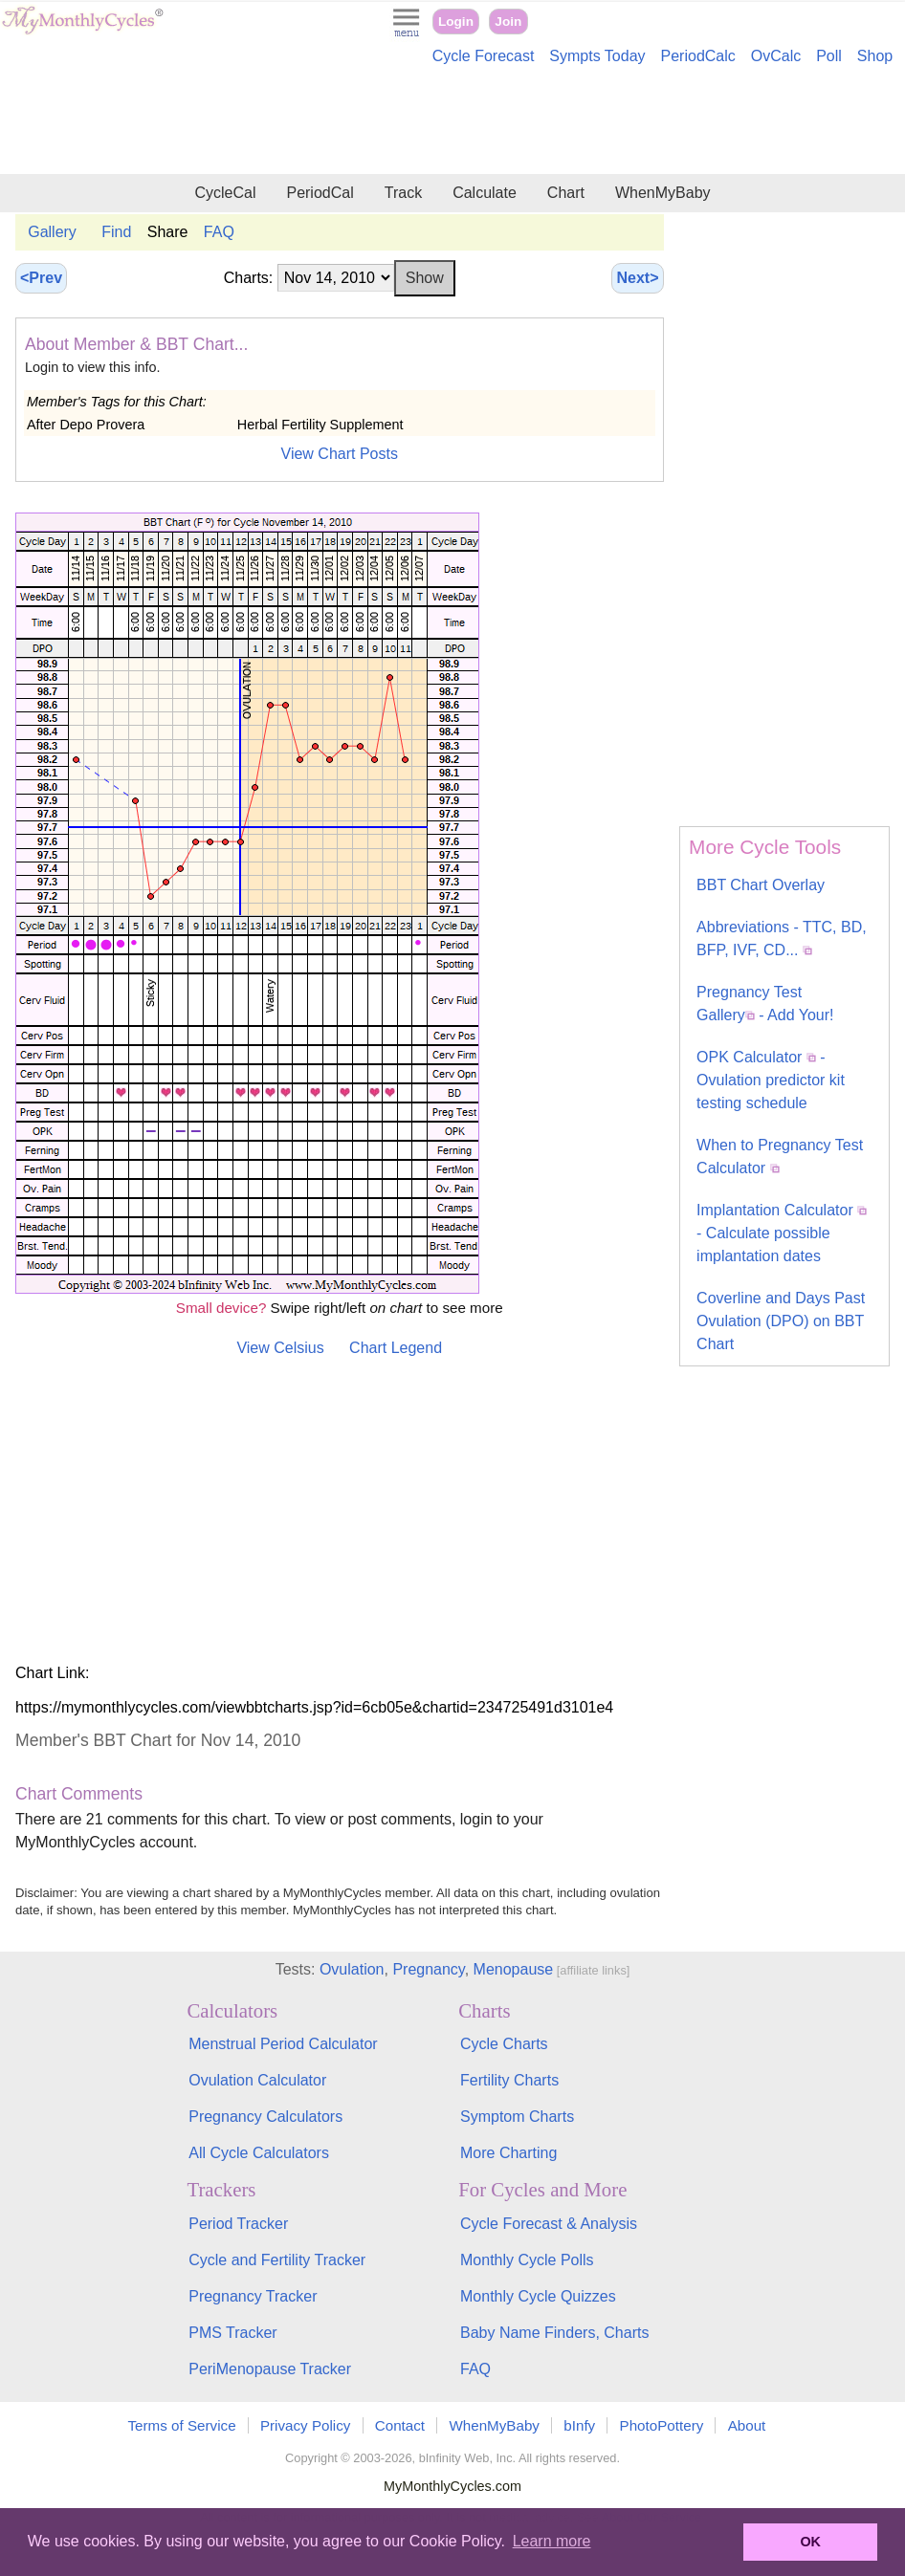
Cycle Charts (504, 2044)
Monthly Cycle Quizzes (538, 2296)
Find (116, 232)
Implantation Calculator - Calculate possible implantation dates (781, 1233)
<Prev (41, 278)
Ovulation (352, 1969)
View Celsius (279, 1348)
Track (403, 193)
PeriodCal (319, 193)
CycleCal (224, 193)
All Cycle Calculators (258, 2153)
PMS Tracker (232, 2333)
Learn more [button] (552, 2541)
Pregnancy (428, 1969)
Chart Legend (395, 1348)
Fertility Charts (509, 2080)
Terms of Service (182, 2425)
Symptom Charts (517, 2116)
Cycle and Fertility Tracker (276, 2260)
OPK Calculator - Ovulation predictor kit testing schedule (770, 1080)
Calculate (484, 193)
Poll (829, 56)
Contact (400, 2425)
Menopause (514, 1969)
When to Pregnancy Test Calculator (779, 1156)
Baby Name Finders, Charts (554, 2333)
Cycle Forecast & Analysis (548, 2224)
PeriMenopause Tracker (269, 2369)
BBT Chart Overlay (760, 885)
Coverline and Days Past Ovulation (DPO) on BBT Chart (780, 1321)
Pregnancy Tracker (252, 2296)
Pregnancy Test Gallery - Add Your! (764, 1003)
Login (456, 21)
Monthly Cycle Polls (527, 2260)
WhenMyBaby (663, 193)
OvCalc (776, 56)
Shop (875, 56)
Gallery (52, 232)
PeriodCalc (698, 56)
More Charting (508, 2153)
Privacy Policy (305, 2425)
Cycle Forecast (483, 56)
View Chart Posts (339, 454)
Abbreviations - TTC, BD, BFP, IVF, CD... (781, 938)
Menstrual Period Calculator (282, 2044)
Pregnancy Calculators (265, 2116)
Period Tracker (238, 2224)
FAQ (219, 232)
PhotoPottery (662, 2425)
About (747, 2425)
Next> (637, 278)
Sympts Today (597, 56)
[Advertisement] (452, 122)
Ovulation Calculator (257, 2080)
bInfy (579, 2425)
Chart (566, 193)
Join (508, 21)
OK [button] (810, 2541)
